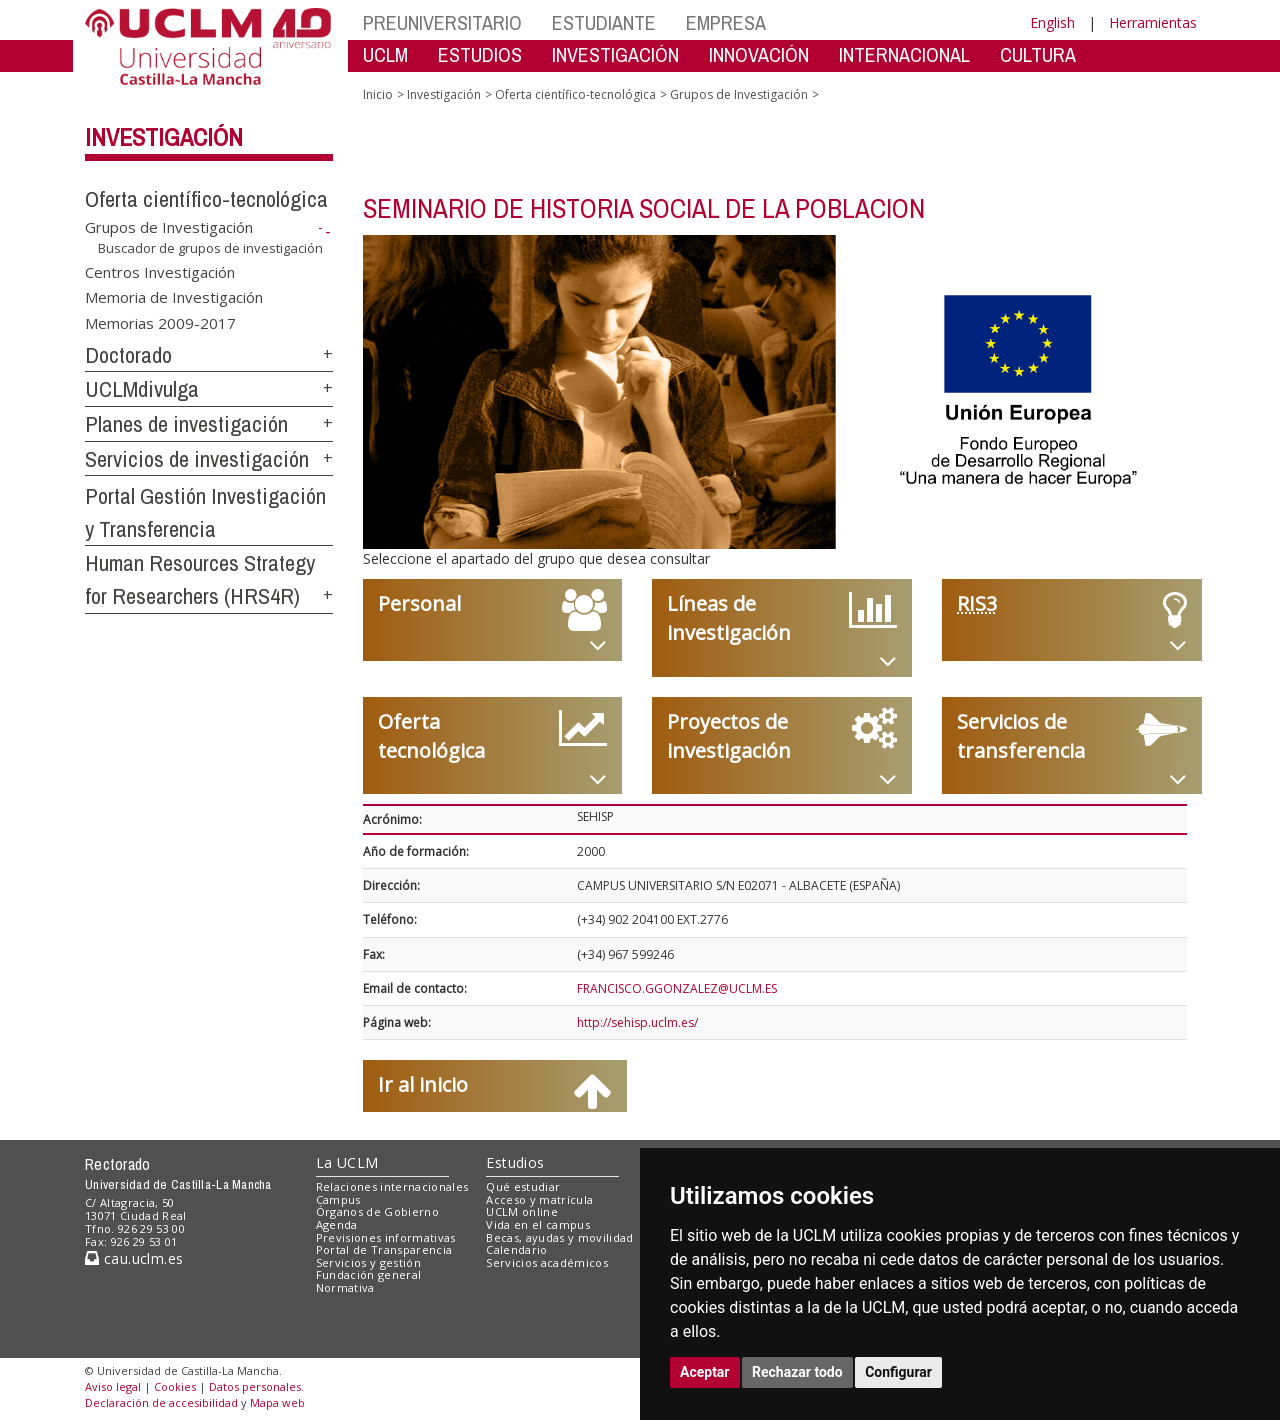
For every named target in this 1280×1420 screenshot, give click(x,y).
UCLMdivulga (142, 389)
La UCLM (347, 1162)
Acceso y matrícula (539, 1199)
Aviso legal (113, 1386)
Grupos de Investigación (169, 227)
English (1052, 22)
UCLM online (522, 1211)
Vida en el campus (538, 1224)
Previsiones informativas (386, 1237)
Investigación (164, 137)
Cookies (175, 1386)
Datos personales (255, 1386)
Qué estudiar (523, 1186)
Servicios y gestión (368, 1262)
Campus (338, 1199)
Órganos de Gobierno (377, 1211)
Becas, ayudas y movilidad (559, 1237)
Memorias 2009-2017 (160, 322)
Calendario (516, 1249)
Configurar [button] (898, 1372)
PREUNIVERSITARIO (442, 22)
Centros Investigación (160, 271)
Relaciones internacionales (392, 1186)
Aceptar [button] (705, 1372)
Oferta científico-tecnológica (206, 199)
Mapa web (277, 1402)
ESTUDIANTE (604, 22)
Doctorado (128, 355)
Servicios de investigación (197, 459)
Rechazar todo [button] (797, 1372)
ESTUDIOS (480, 54)
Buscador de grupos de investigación (210, 248)
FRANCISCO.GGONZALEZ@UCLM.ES (677, 988)
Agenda (337, 1224)
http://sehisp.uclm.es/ (637, 1022)
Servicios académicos (547, 1262)
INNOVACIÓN (759, 54)
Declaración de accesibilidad (161, 1402)
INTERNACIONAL (904, 54)
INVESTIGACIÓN (615, 54)
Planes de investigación (186, 424)
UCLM (385, 54)
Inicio (378, 94)
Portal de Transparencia (384, 1249)
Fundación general (369, 1274)
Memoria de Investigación (174, 297)
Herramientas (1153, 22)
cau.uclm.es (134, 1258)
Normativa (345, 1287)
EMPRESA (726, 22)
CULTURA (1038, 54)
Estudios (515, 1162)
